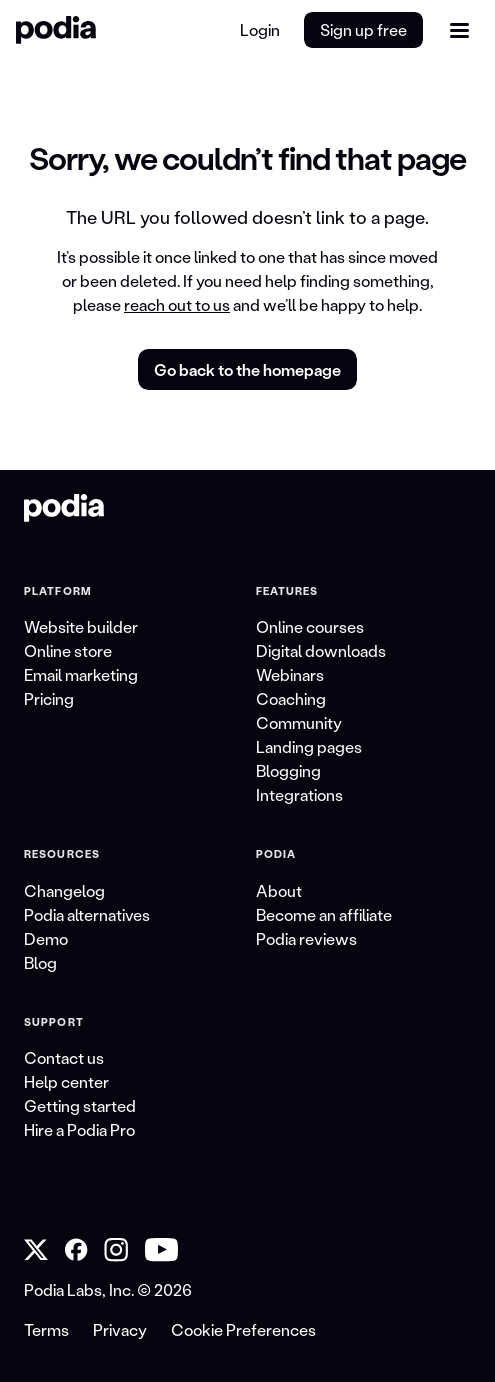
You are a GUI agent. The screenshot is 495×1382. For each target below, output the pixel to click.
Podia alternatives (87, 914)
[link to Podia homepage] (64, 508)
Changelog (64, 890)
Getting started (80, 1105)
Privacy (120, 1329)
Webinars (290, 674)
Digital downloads (321, 650)
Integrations (299, 794)
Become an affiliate (324, 914)
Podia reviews (306, 938)
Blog (40, 962)
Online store (68, 650)
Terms (46, 1329)
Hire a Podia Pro (79, 1129)
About (279, 890)
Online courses (310, 626)
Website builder (81, 626)
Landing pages (309, 746)
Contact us (64, 1057)
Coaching (291, 698)
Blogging (288, 770)
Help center (66, 1081)
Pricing (49, 698)
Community (299, 722)
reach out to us (177, 304)
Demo (46, 938)
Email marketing (81, 674)
